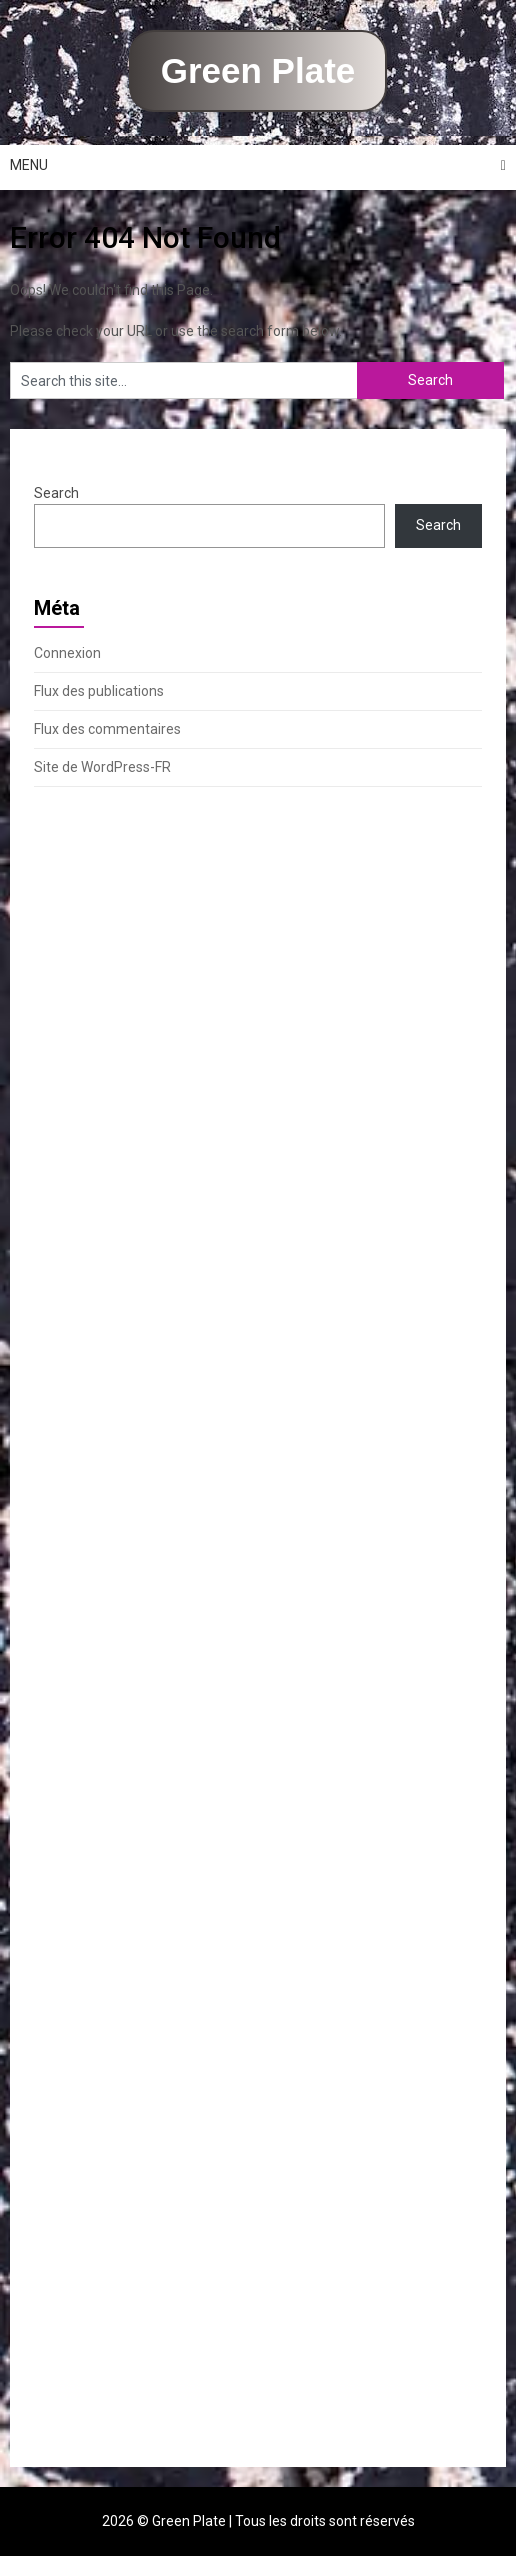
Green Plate (258, 70)
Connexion (67, 653)
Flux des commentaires (107, 729)
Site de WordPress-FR (102, 767)
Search (56, 493)
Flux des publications (99, 691)
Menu (29, 165)
